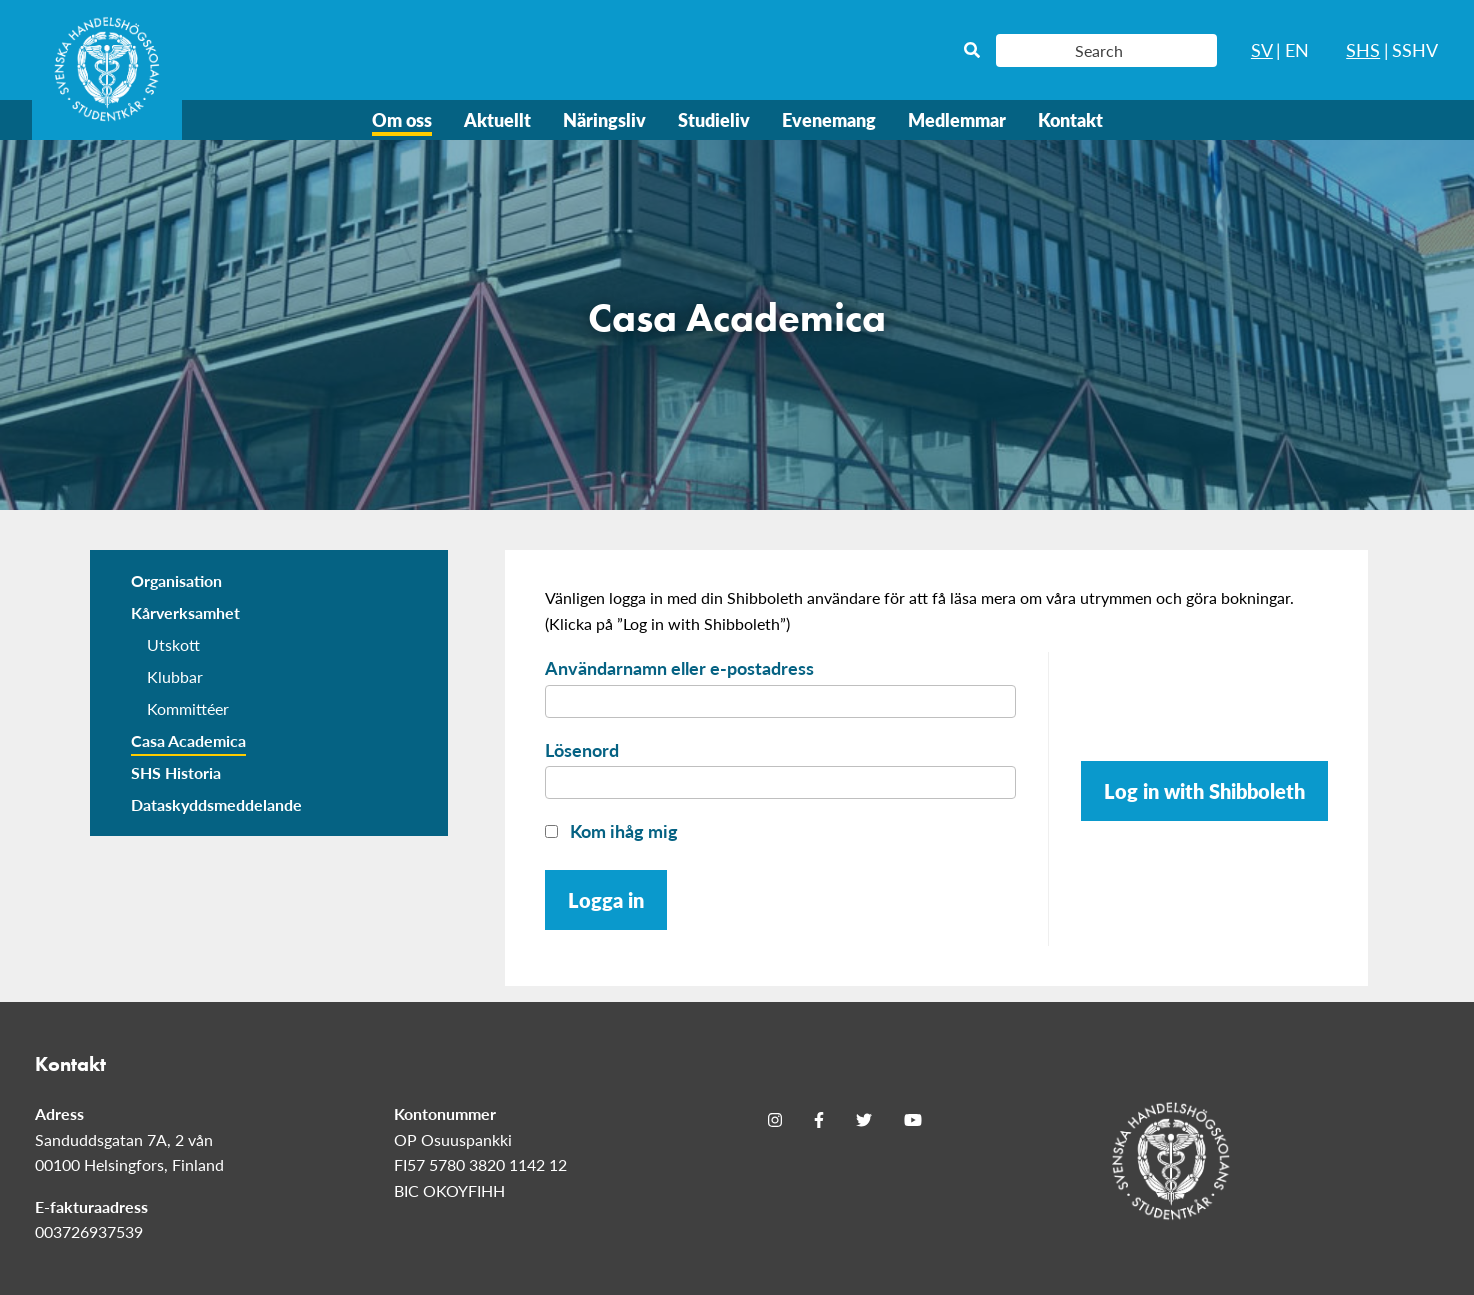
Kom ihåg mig (611, 830)
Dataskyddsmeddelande (216, 804)
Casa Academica (188, 740)
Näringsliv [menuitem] (604, 119)
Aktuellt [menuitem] (497, 119)
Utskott (173, 644)
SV (1262, 49)
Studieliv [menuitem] (714, 119)
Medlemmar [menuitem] (957, 119)
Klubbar (175, 676)
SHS (1363, 49)
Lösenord (582, 749)
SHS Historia (176, 772)
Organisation (176, 580)
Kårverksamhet (185, 612)
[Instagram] (775, 1120)
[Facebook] (819, 1120)
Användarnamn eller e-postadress (679, 667)
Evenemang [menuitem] (829, 119)
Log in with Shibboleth (1204, 791)
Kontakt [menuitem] (1070, 119)
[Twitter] (864, 1120)
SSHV (1415, 49)
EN (1297, 49)
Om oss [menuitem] (402, 119)
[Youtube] (913, 1120)
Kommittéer (188, 708)
